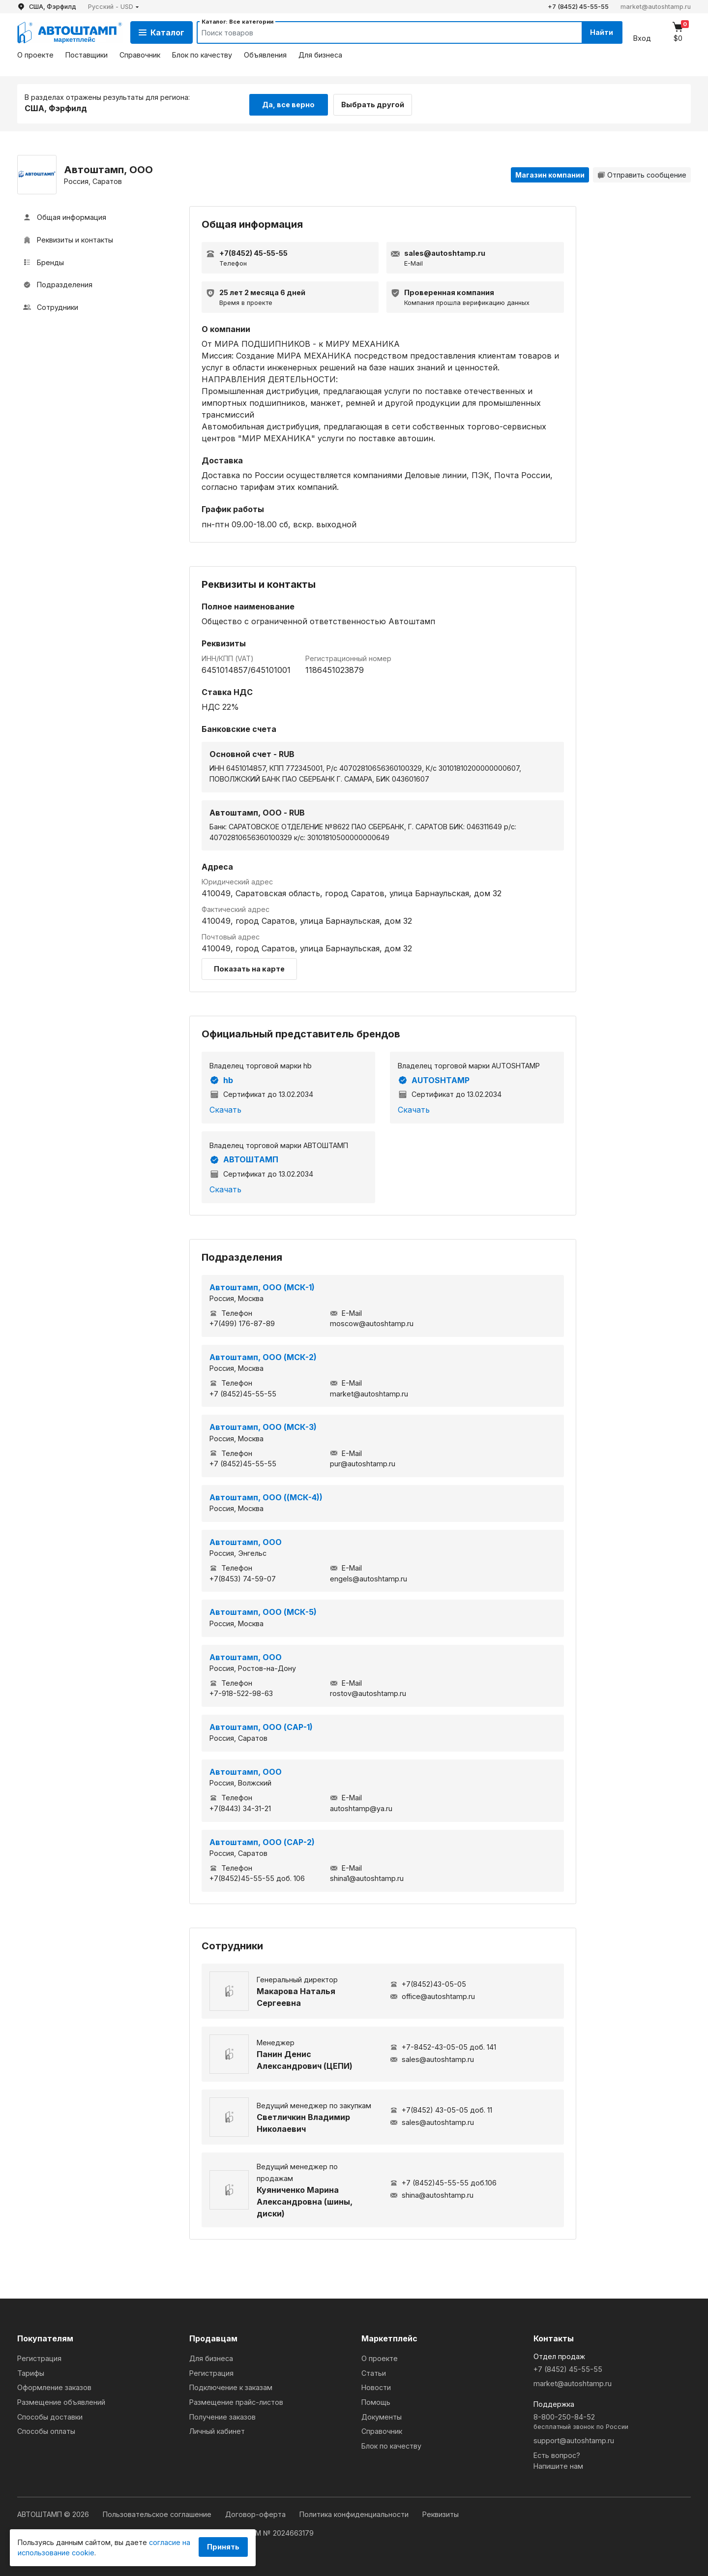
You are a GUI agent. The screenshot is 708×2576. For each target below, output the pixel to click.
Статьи (373, 2371)
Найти (599, 32)
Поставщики (86, 55)
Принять (223, 2547)
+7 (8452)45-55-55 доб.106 (443, 2181)
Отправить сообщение (641, 173)
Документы (381, 2415)
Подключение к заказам (230, 2386)
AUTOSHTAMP (434, 1079)
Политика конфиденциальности (355, 2513)
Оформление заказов (54, 2386)
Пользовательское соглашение (158, 2513)
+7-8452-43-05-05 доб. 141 (443, 2045)
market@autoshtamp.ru (655, 6)
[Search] (379, 32)
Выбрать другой (377, 102)
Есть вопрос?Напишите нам (558, 2459)
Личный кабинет (217, 2429)
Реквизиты (440, 2513)
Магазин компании (550, 173)
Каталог (161, 32)
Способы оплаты (46, 2429)
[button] (113, 6)
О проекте (35, 55)
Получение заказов (222, 2415)
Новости (376, 2386)
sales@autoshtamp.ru (432, 2058)
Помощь (375, 2400)
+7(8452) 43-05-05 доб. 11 (441, 2108)
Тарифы (30, 2371)
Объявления (265, 55)
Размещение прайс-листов (236, 2400)
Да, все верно (288, 102)
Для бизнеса (320, 55)
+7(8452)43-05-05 (428, 1982)
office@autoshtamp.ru (432, 1995)
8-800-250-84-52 (612, 2420)
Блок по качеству (202, 55)
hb (221, 1079)
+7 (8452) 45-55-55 (578, 6)
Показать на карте (249, 967)
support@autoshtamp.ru (573, 2439)
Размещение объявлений (61, 2400)
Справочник (139, 55)
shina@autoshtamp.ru (431, 2194)
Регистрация (39, 2357)
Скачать (225, 1108)
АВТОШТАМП (243, 1158)
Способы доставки (50, 2415)
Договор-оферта (256, 2513)
